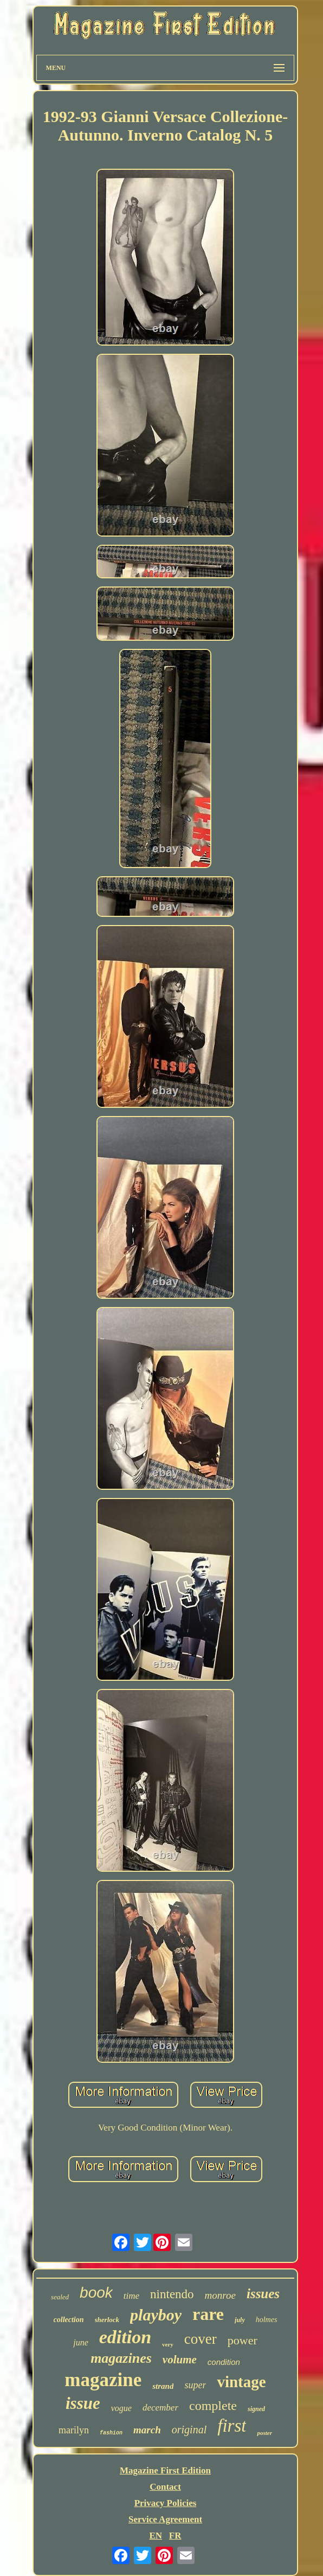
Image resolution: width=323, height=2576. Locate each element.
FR (175, 2535)
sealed (60, 2297)
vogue (121, 2408)
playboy (156, 2315)
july (240, 2320)
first (231, 2425)
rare (208, 2314)
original (189, 2429)
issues (263, 2293)
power (242, 2340)
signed (256, 2409)
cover (200, 2339)
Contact (165, 2487)
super (195, 2385)
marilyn (74, 2430)
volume (180, 2359)
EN (155, 2535)
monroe (220, 2295)
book (96, 2292)
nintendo (172, 2294)
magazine (102, 2379)
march (147, 2429)
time (131, 2296)
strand (162, 2386)
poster (264, 2433)
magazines (121, 2358)
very (167, 2344)
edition (125, 2337)
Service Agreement (165, 2519)
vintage (241, 2381)
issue (83, 2403)
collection (69, 2320)
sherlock (107, 2320)
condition (224, 2362)
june (80, 2342)
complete (213, 2406)
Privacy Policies (165, 2503)
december (160, 2407)
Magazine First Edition (165, 2470)
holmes (266, 2320)
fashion (111, 2433)
